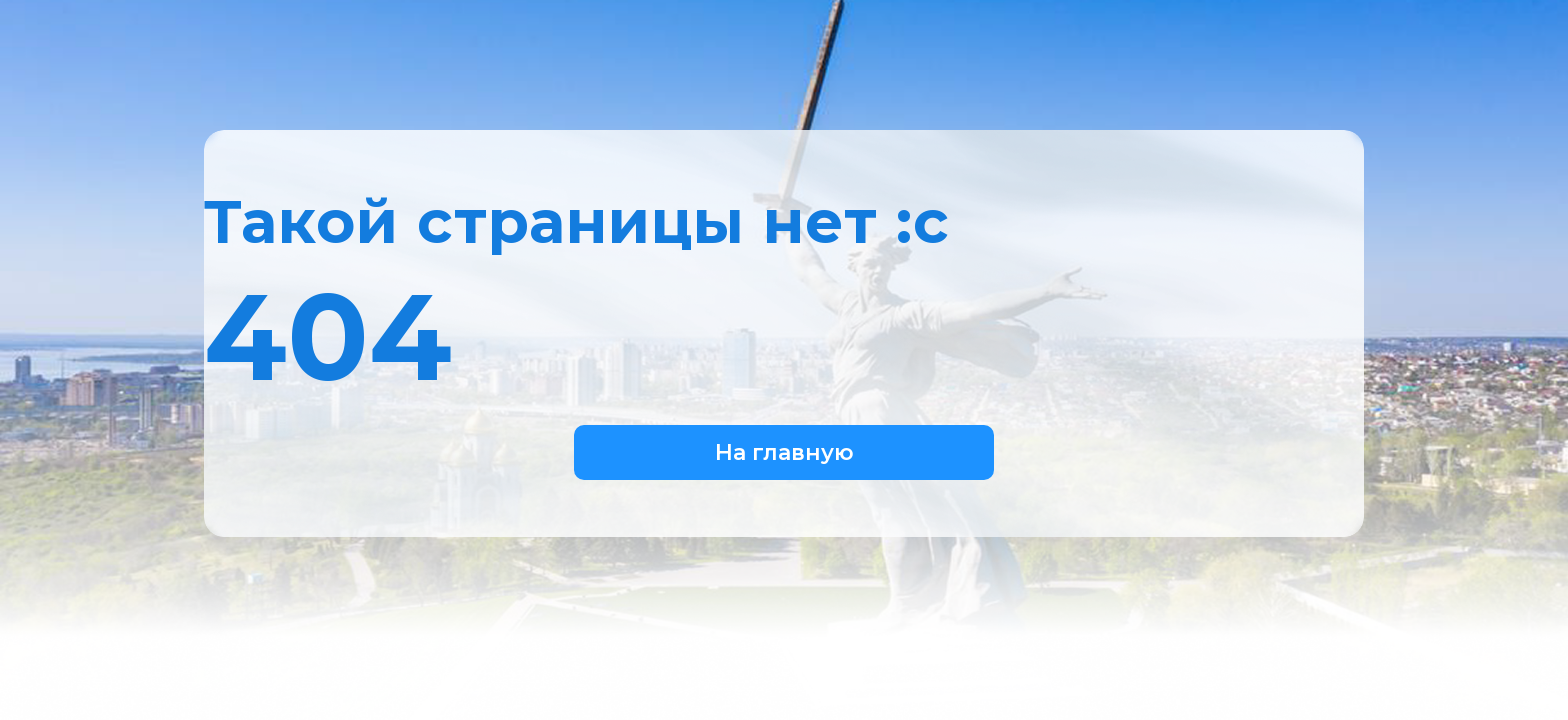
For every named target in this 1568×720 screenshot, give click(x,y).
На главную (784, 452)
